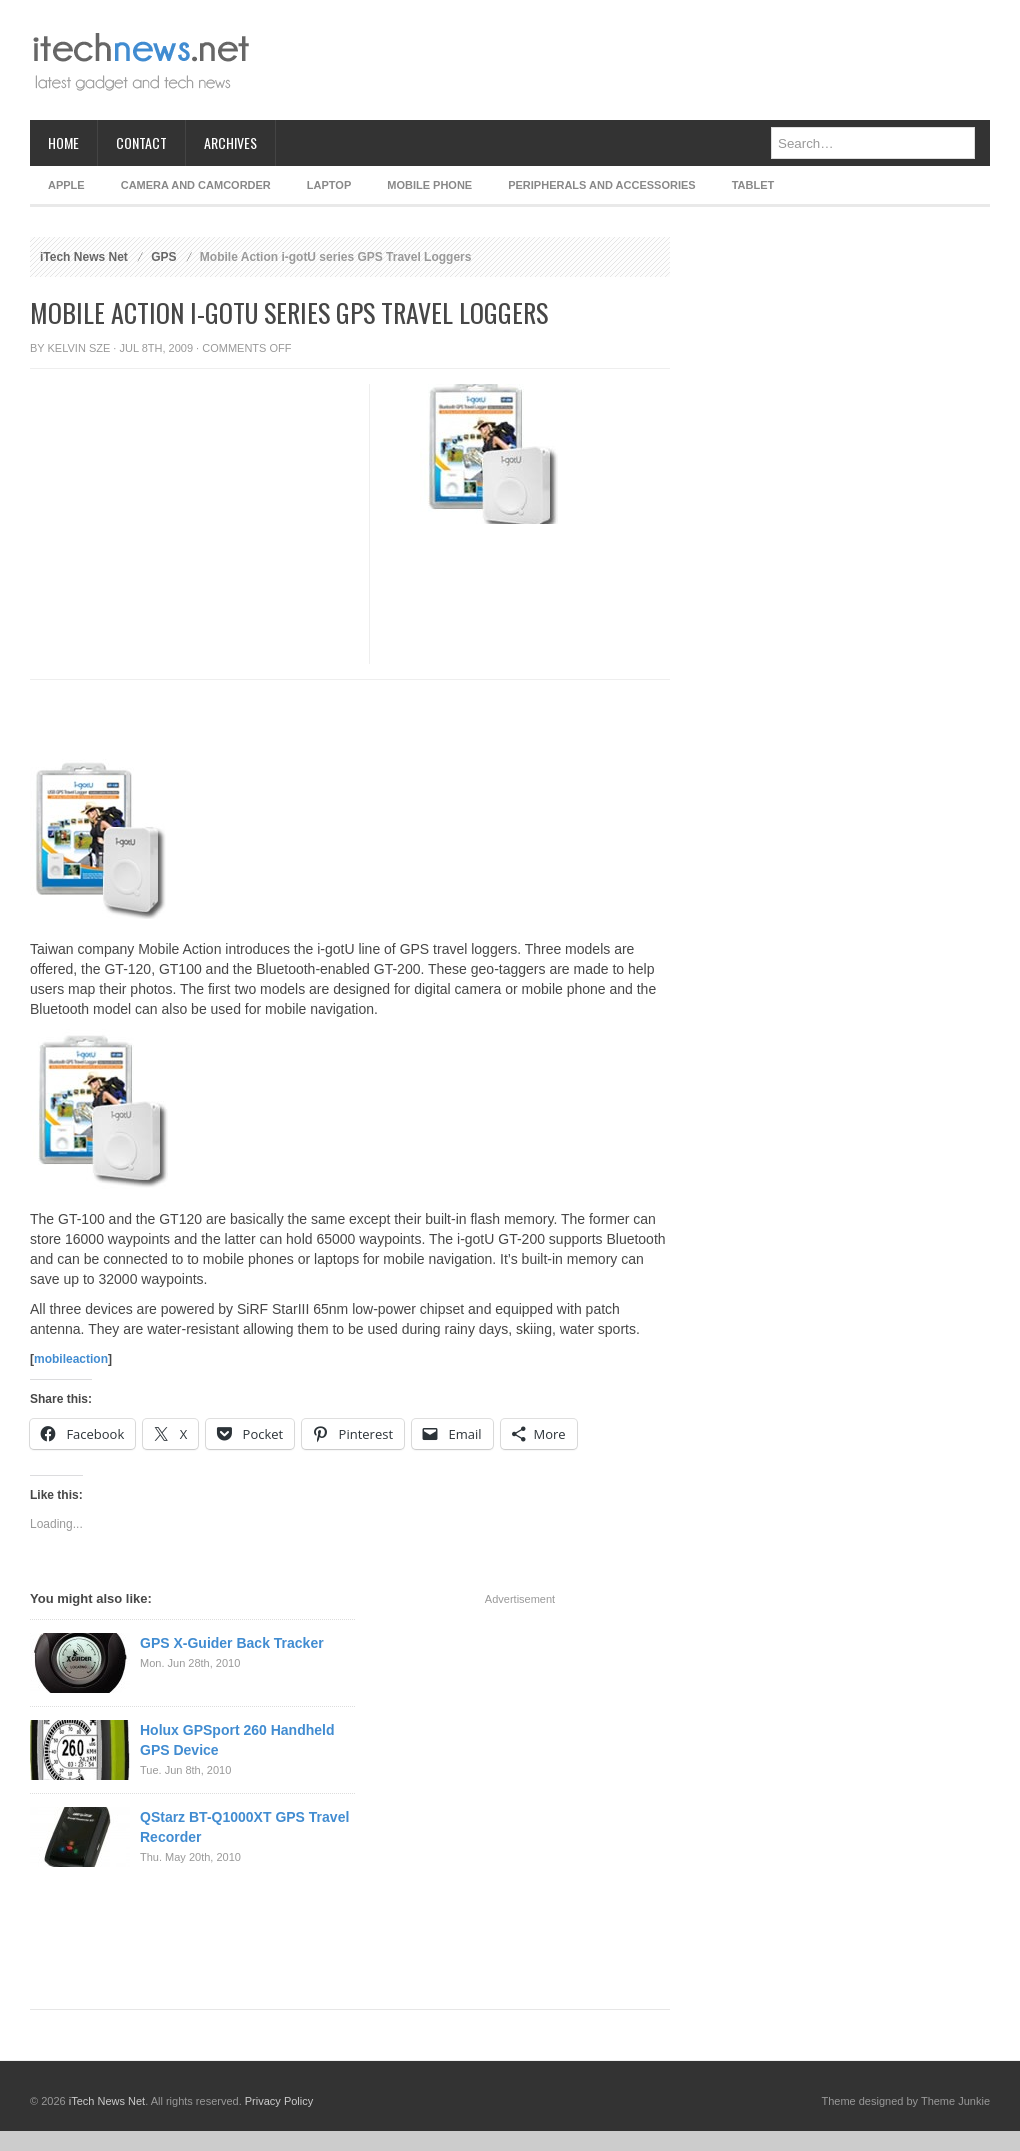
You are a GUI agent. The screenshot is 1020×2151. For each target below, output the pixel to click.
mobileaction (71, 1359)
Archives (230, 142)
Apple (66, 185)
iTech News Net (84, 257)
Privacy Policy (279, 2101)
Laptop (329, 185)
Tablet (753, 185)
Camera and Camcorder (196, 185)
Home (63, 142)
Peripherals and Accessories (601, 185)
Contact (141, 142)
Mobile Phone (429, 185)
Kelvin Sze (79, 348)
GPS (163, 257)
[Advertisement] (187, 571)
